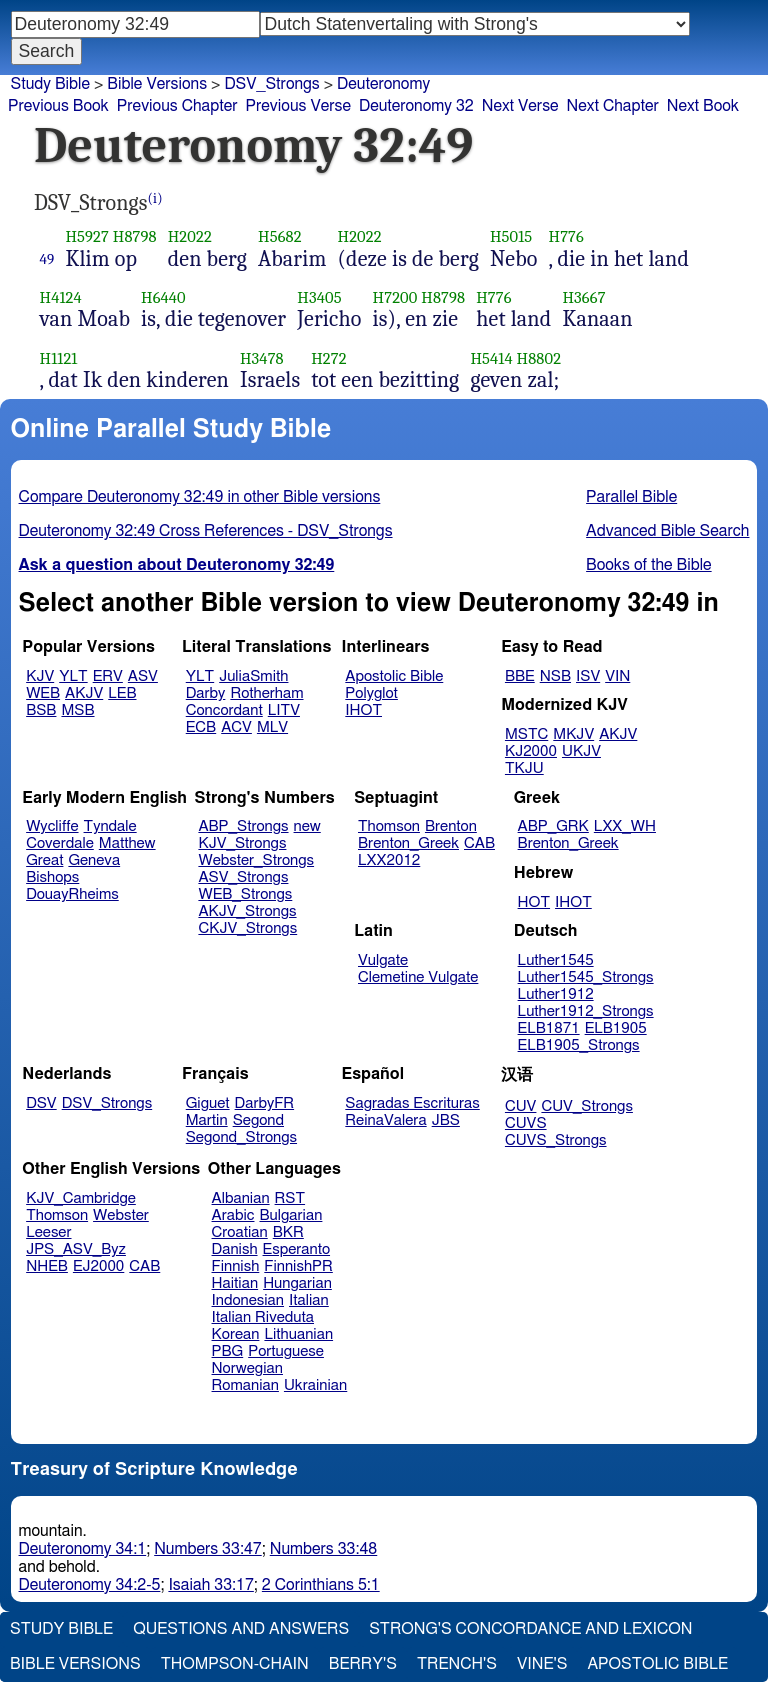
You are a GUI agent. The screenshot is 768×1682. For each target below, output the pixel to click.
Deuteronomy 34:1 (83, 1549)
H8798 (135, 236)
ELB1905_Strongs (579, 1045)
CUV (521, 1106)
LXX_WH (625, 826)
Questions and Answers (241, 1629)
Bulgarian (290, 1215)
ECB (201, 727)
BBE (520, 676)
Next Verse (520, 106)
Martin (207, 1120)
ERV (108, 676)
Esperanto (297, 1249)
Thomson (389, 826)
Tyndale (110, 826)
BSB (41, 710)
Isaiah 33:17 (210, 1585)
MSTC (526, 734)
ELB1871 (549, 1028)
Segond (258, 1120)
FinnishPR (298, 1266)
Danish (235, 1249)
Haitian (235, 1283)
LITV (284, 710)
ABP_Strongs (243, 826)
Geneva (94, 860)
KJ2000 (531, 751)
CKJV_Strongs (247, 928)
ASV (143, 676)
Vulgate (383, 960)
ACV (236, 727)
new (307, 826)
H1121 (59, 358)
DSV (41, 1103)
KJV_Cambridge (81, 1198)
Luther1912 (556, 994)
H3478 (262, 358)
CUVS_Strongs (556, 1140)
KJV (40, 676)
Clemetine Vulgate (418, 977)
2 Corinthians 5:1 (321, 1585)
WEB (43, 693)
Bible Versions (157, 84)
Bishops (52, 877)
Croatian (240, 1232)
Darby (206, 693)
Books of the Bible (649, 565)
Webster (121, 1215)
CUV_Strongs (586, 1106)
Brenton (451, 826)
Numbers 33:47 (208, 1549)
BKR (288, 1232)
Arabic (233, 1215)
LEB (122, 693)
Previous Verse (298, 106)
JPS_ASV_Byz (76, 1249)
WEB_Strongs (245, 894)
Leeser (48, 1232)
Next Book (703, 106)
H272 (328, 358)
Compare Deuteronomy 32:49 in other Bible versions (200, 497)
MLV (272, 727)
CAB (479, 843)
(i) (155, 198)
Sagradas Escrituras (412, 1103)
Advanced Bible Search (667, 531)
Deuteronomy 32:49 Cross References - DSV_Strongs (206, 531)
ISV (588, 676)
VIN (617, 676)
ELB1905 (616, 1028)
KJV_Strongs (242, 843)
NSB (555, 676)
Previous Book (58, 106)
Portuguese (286, 1351)
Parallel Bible (631, 497)
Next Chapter (613, 106)
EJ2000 (98, 1266)
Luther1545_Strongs (586, 977)
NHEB (47, 1266)
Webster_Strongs (256, 860)
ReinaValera (385, 1120)
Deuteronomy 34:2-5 (90, 1585)
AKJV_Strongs (247, 911)
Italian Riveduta (263, 1317)
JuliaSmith (253, 676)
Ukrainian (315, 1385)
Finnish (236, 1266)
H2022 (190, 236)
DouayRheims (72, 894)
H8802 (539, 358)
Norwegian (247, 1368)
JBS (446, 1120)
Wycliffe (52, 826)
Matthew (127, 843)
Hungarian (297, 1283)
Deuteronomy (383, 84)
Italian (309, 1300)
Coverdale (60, 843)
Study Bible (50, 84)
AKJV (84, 693)
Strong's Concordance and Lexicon (530, 1629)
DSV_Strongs (271, 84)
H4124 (61, 297)
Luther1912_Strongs (586, 1011)
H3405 (319, 297)
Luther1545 (556, 960)
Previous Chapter (177, 106)
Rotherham (266, 693)
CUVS (526, 1123)
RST (290, 1198)
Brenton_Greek (408, 843)
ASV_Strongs (243, 877)
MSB (77, 710)
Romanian (245, 1385)
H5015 (511, 236)
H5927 (87, 236)
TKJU (524, 768)
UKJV (581, 751)
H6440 (163, 297)
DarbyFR (265, 1103)
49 (47, 259)
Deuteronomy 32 (416, 106)
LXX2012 (389, 860)
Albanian (241, 1198)
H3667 (583, 297)
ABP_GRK (553, 826)
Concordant (224, 710)
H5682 (280, 236)
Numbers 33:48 (324, 1549)
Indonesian (248, 1300)
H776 (565, 236)
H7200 (395, 297)
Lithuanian (298, 1334)
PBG (228, 1351)
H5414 (491, 358)
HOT (534, 902)
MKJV (573, 734)
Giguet (208, 1103)
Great (44, 860)
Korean (236, 1334)
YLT (73, 676)
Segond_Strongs (241, 1137)
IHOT (363, 710)
